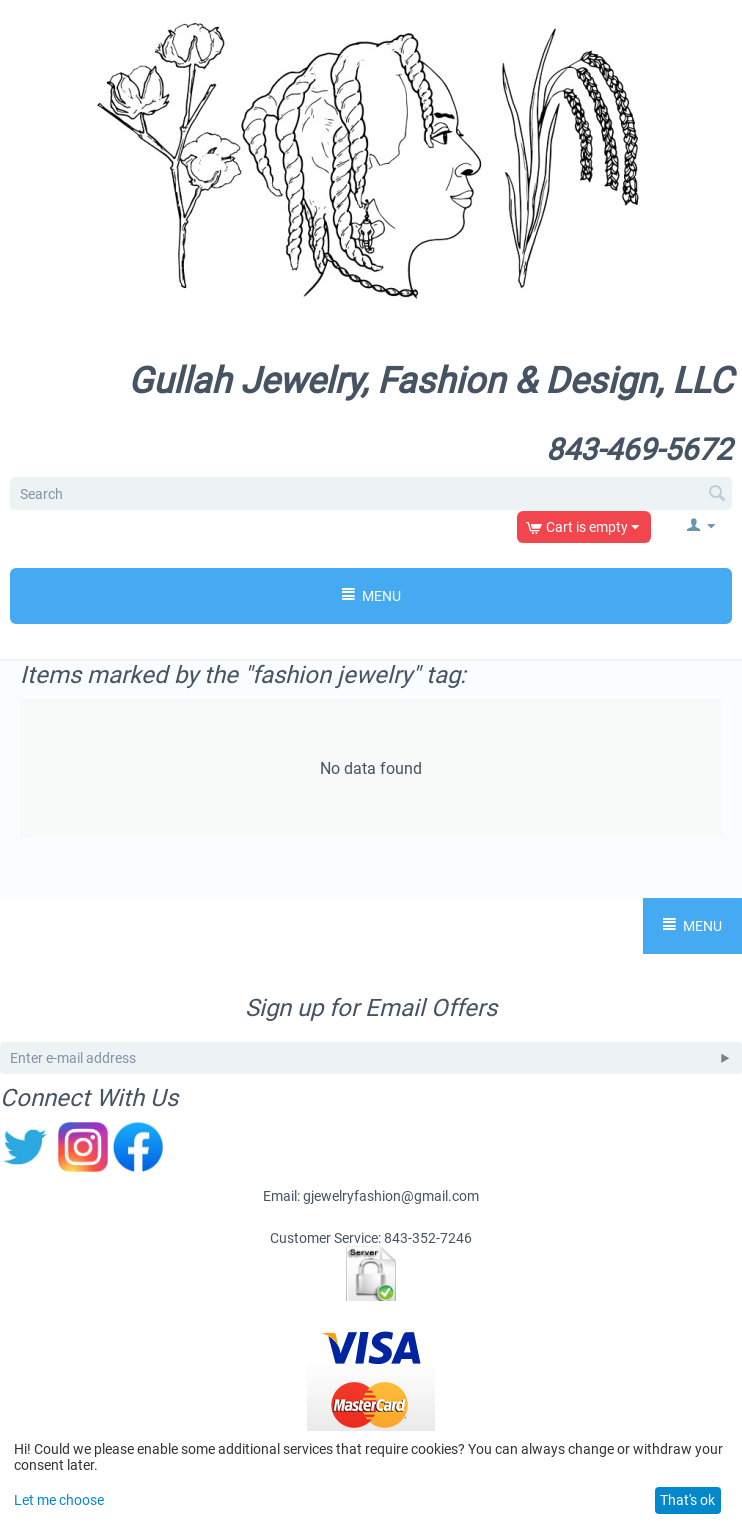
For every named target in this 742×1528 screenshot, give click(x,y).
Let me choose (59, 1500)
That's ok (687, 1500)
